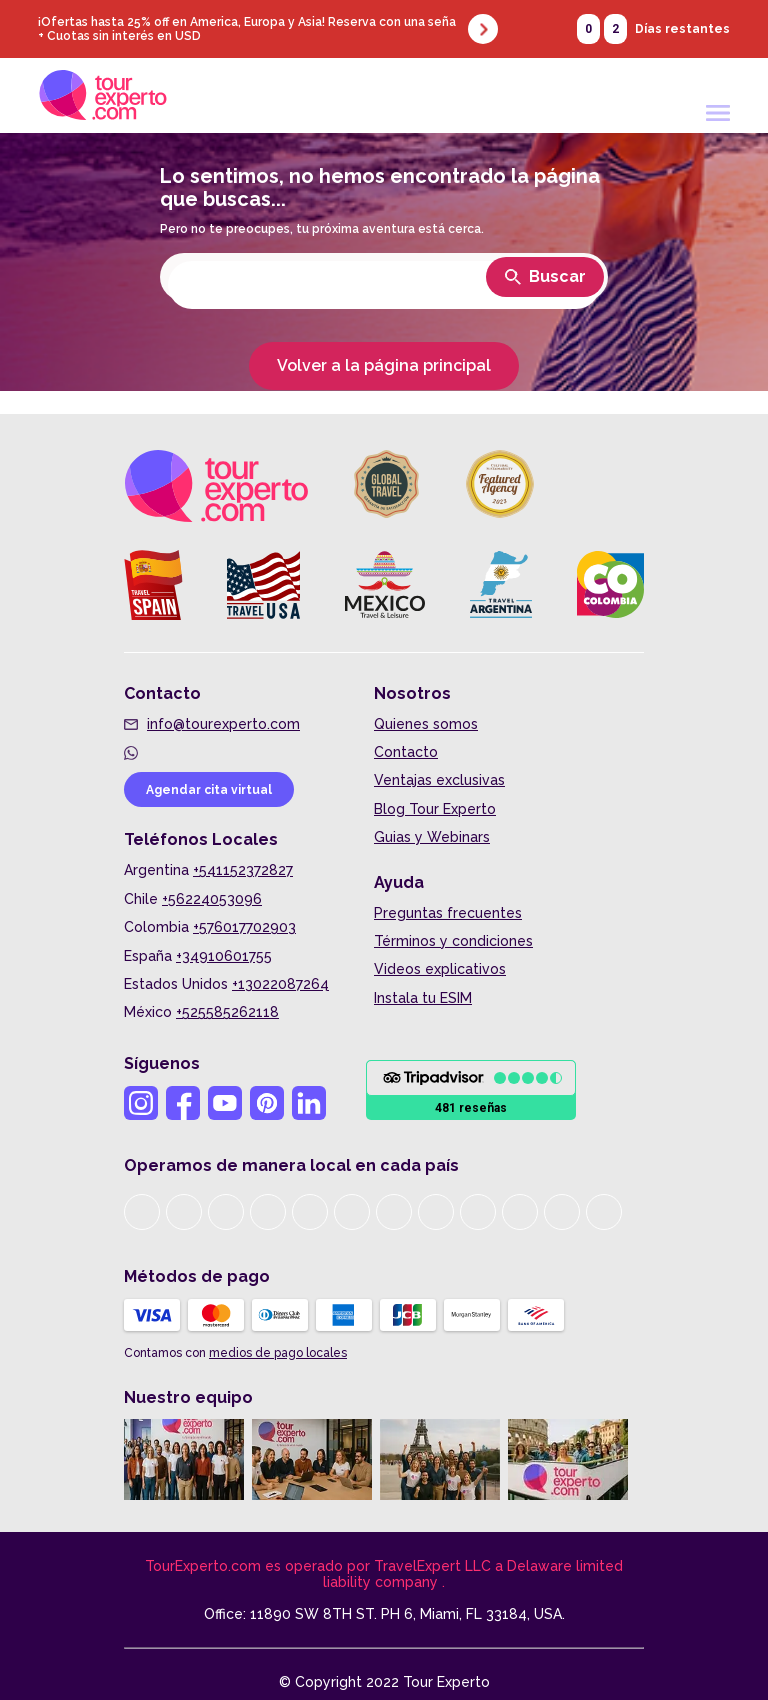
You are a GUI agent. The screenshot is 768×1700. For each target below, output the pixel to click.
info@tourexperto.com (223, 724)
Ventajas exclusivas (439, 780)
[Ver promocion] (384, 29)
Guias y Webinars (432, 837)
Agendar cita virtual (209, 790)
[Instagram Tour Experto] (141, 1103)
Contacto (406, 752)
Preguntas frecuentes (448, 913)
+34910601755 (224, 956)
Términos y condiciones (453, 941)
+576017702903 (244, 927)
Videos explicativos (440, 969)
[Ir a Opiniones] (471, 1090)
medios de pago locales (278, 1353)
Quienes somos (426, 724)
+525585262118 (227, 1012)
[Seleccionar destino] (384, 285)
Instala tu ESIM (423, 998)
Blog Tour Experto (435, 809)
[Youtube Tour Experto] (225, 1103)
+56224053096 (212, 899)
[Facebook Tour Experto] (183, 1103)
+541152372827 (243, 870)
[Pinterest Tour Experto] (267, 1103)
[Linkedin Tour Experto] (309, 1103)
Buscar (545, 276)
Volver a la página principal (384, 365)
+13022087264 (280, 984)
